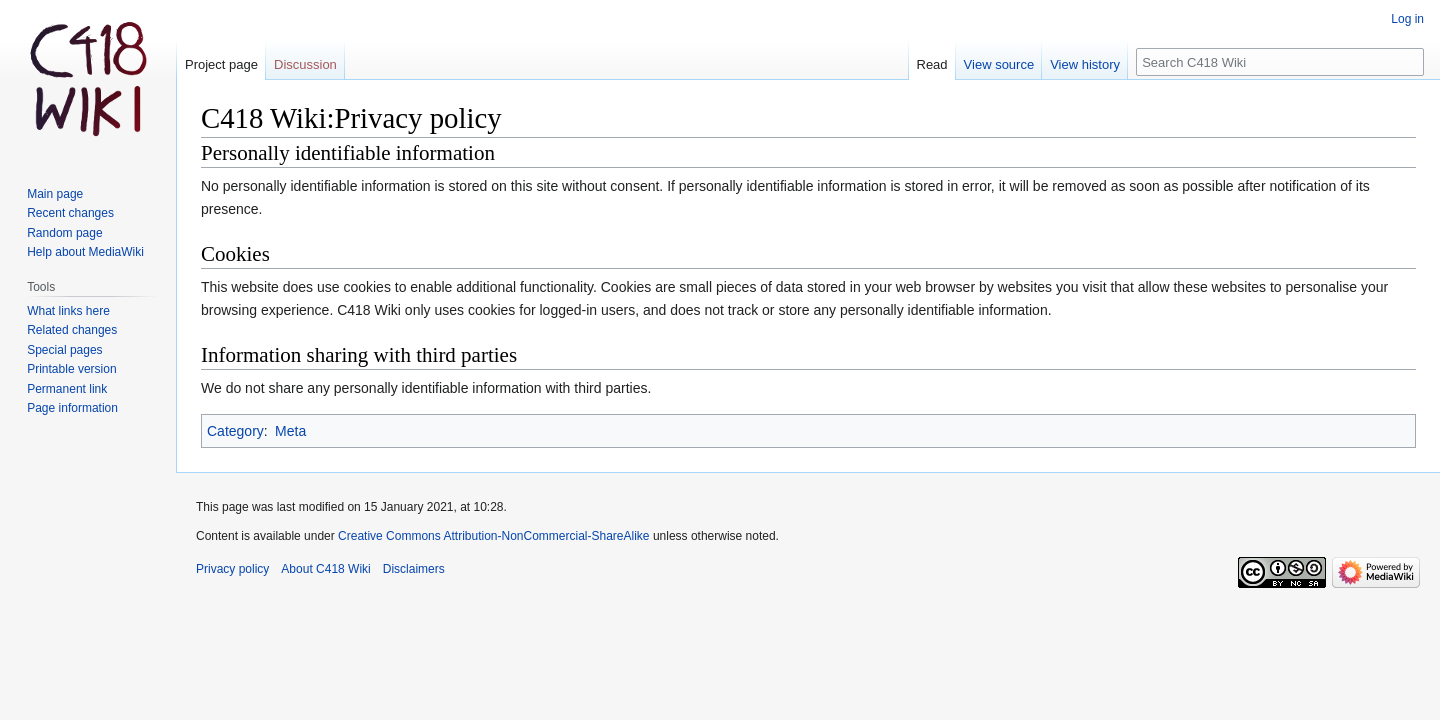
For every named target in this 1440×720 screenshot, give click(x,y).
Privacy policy (232, 569)
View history (1085, 64)
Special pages (64, 350)
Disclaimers (414, 569)
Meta (290, 431)
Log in (1407, 19)
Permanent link (67, 389)
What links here (68, 311)
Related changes (72, 330)
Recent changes (70, 213)
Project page (221, 64)
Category (235, 431)
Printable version (71, 369)
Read (932, 64)
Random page (64, 233)
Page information (72, 408)
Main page (55, 194)
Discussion (305, 64)
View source (999, 64)
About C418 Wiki (325, 569)
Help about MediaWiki (85, 252)
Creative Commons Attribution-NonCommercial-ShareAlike (493, 536)
